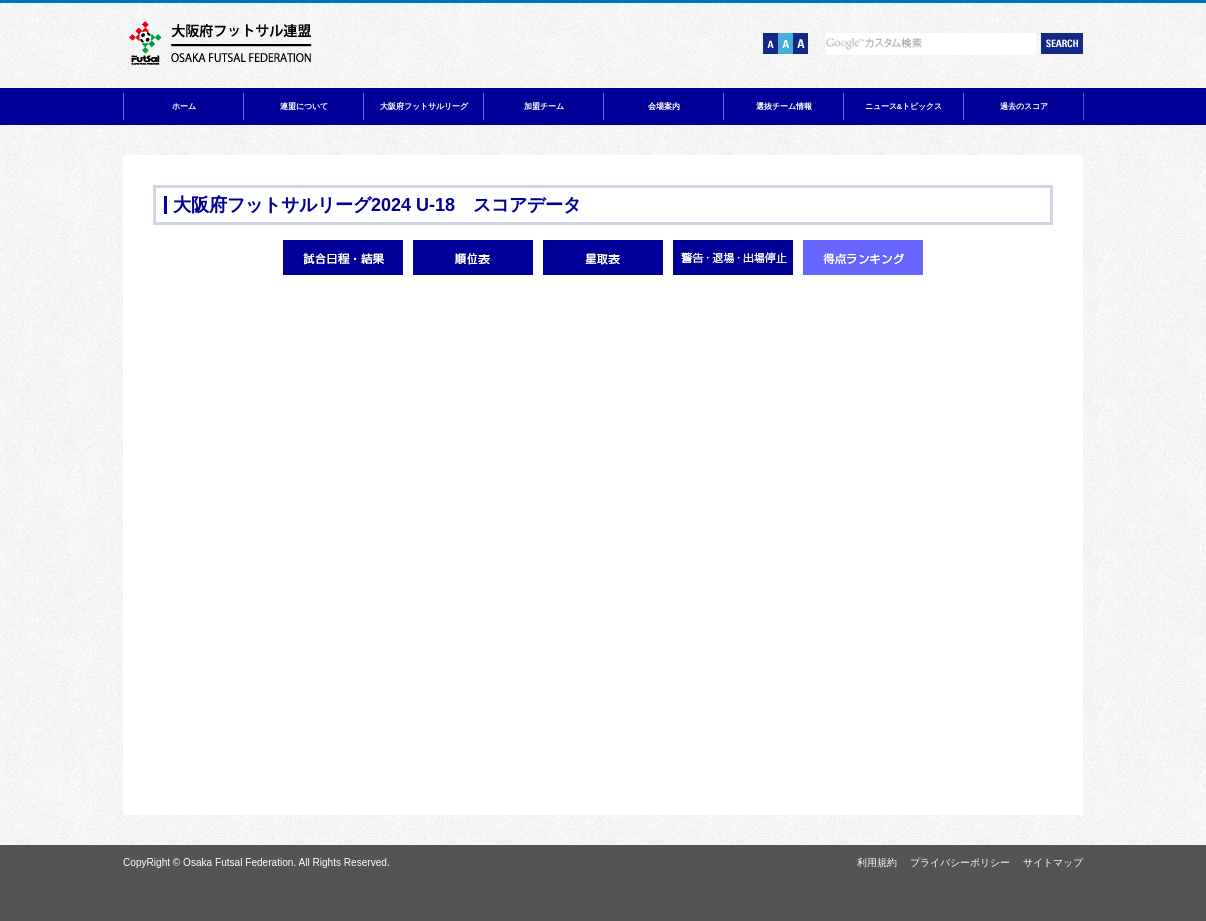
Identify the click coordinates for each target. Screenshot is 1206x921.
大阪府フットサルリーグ (424, 106)
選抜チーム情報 (784, 106)
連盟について (304, 106)
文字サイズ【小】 (770, 43)
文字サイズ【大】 (800, 43)
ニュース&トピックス (904, 106)
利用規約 (877, 862)
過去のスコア (1024, 106)
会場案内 (664, 106)
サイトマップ (1053, 862)
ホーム (184, 106)
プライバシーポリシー (960, 862)
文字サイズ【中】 (785, 43)
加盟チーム (544, 106)
